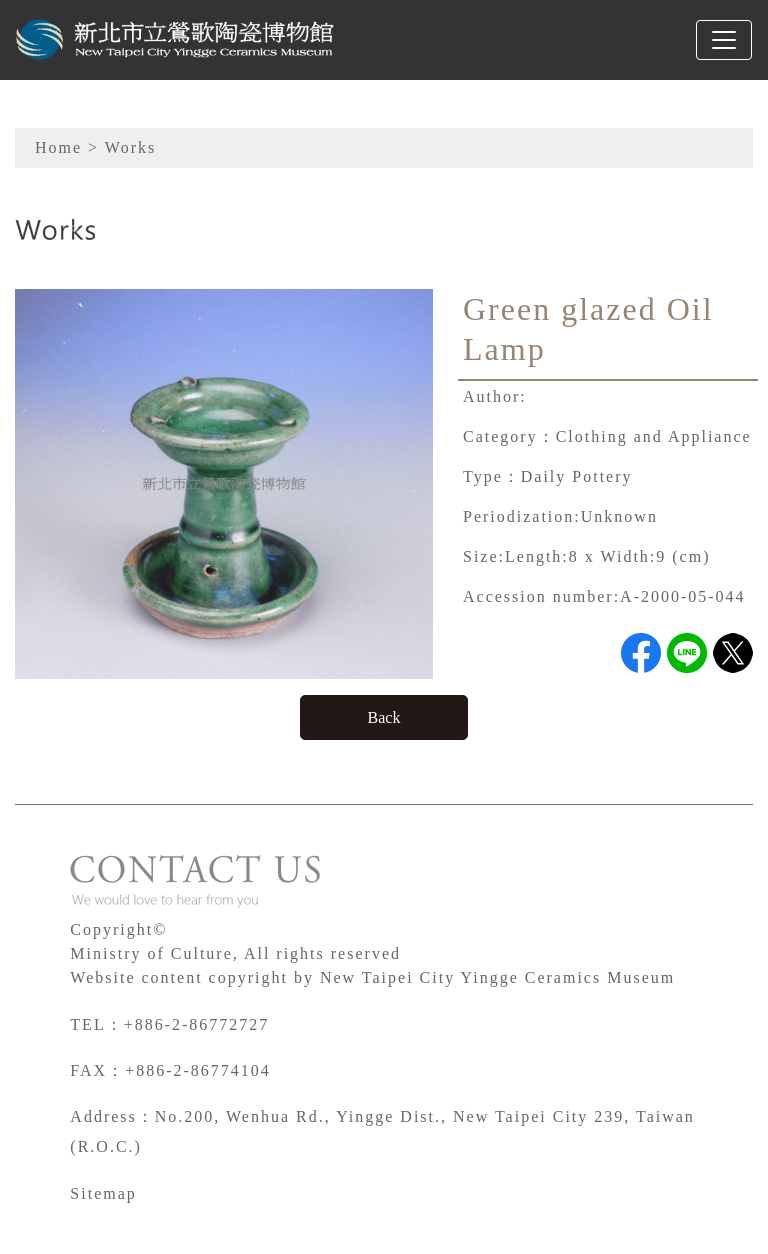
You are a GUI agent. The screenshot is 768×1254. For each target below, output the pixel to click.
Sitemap (103, 1193)
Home (58, 147)
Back (384, 717)
